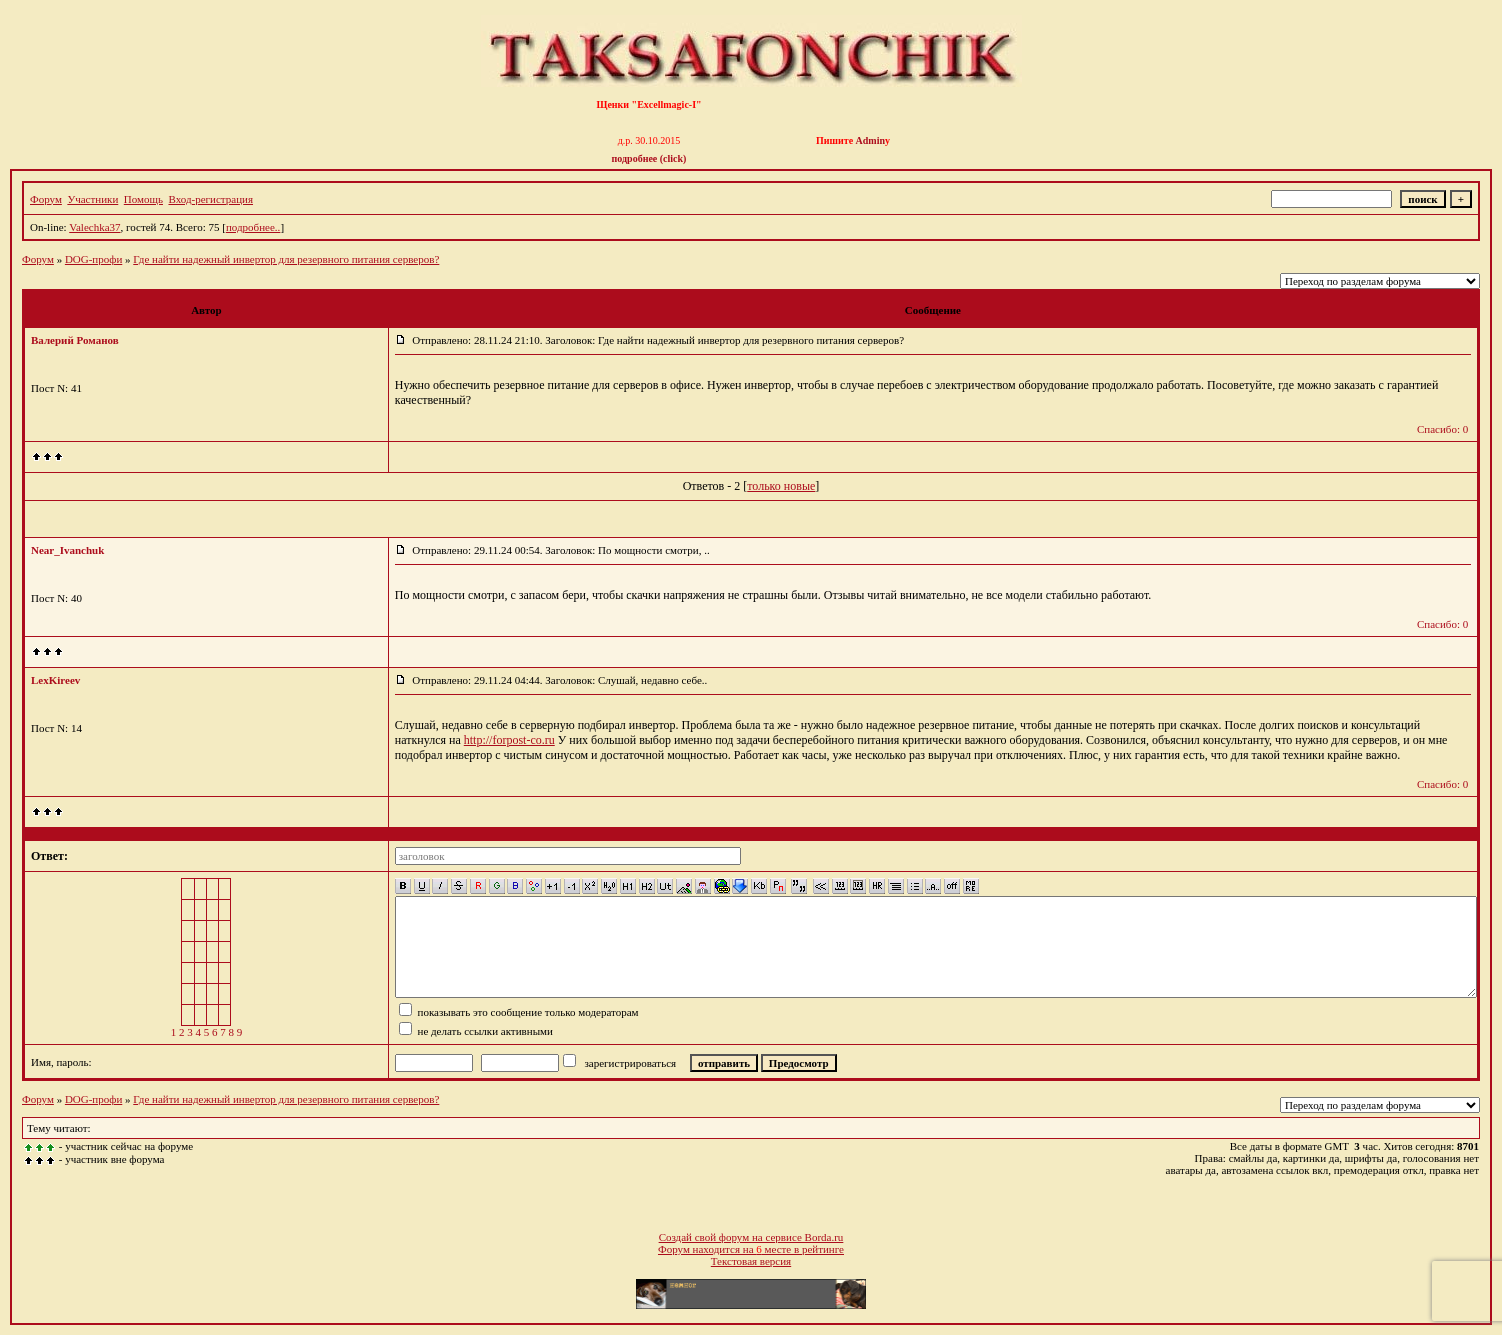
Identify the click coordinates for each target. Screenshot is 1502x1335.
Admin (870, 140)
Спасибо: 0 (1442, 429)
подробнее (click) (649, 158)
